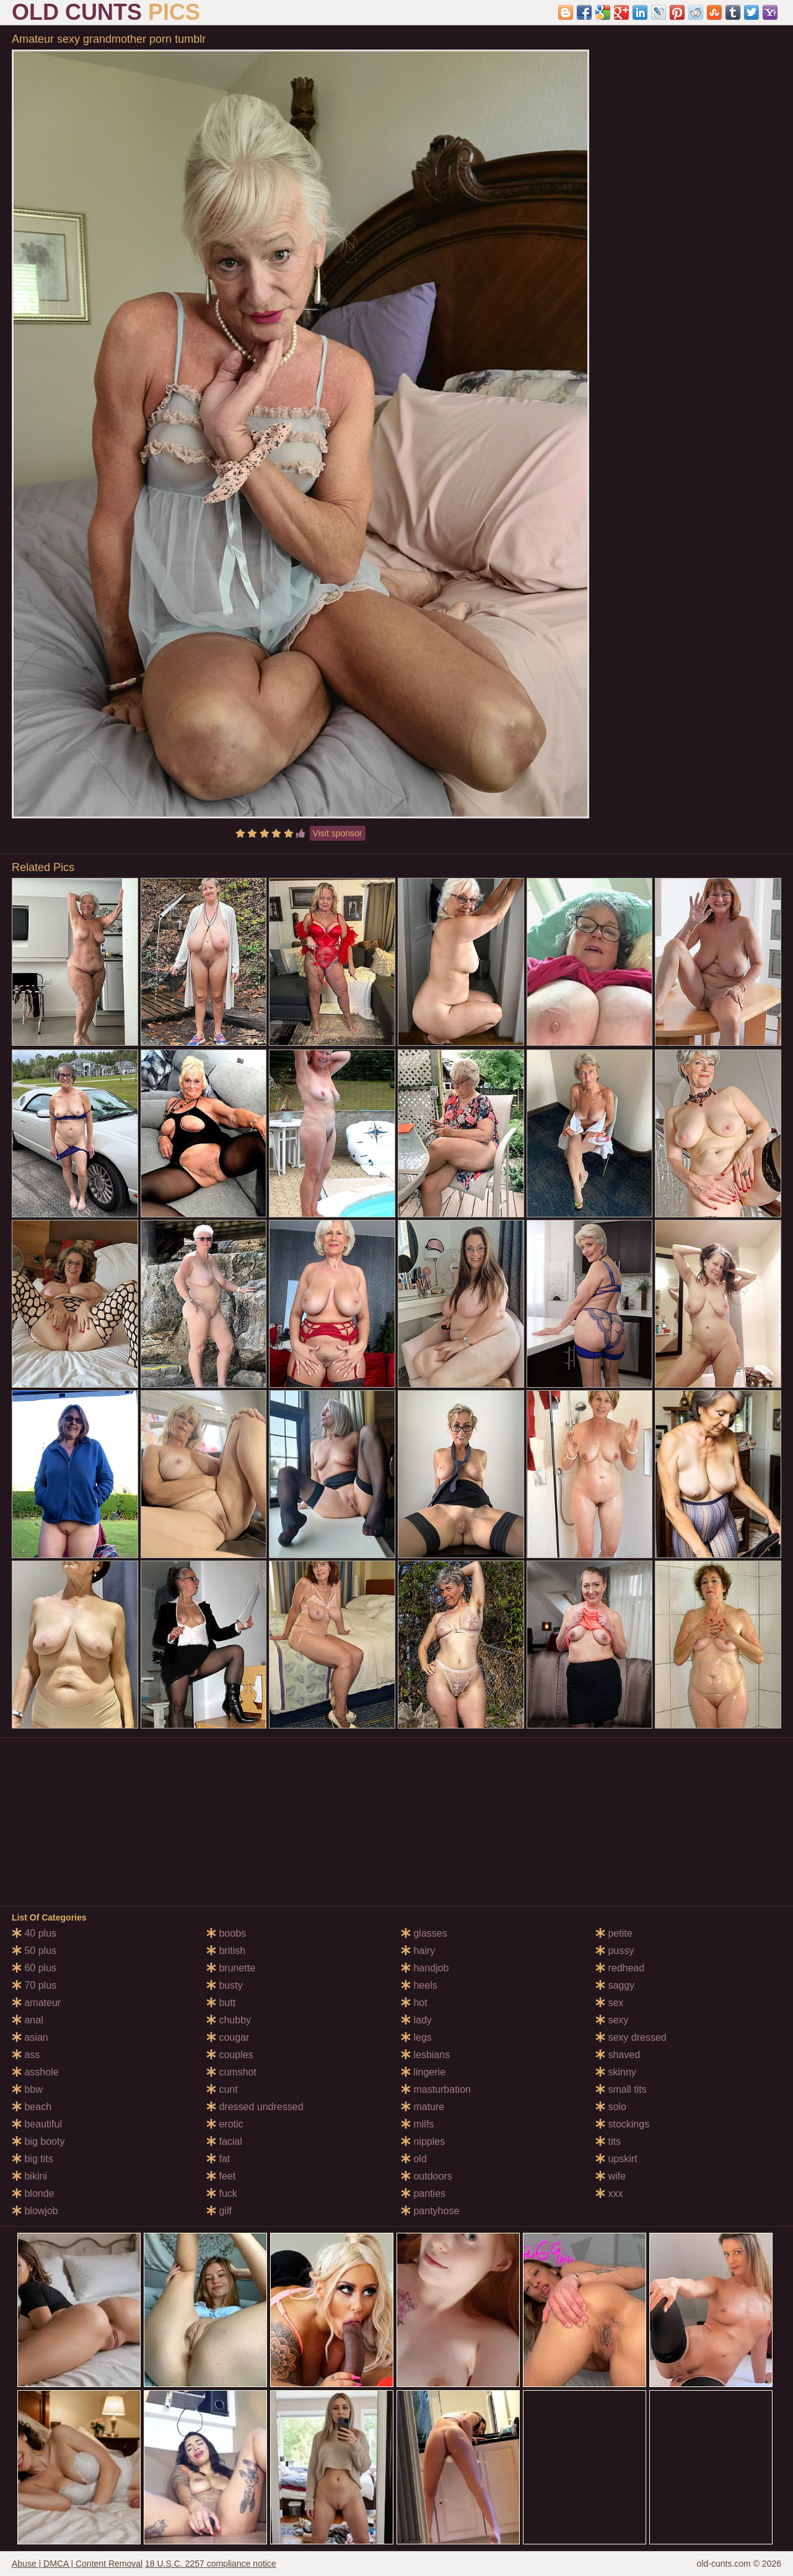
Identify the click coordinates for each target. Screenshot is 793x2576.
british (225, 1950)
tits (608, 2141)
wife (610, 2176)
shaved (617, 2054)
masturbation (436, 2089)
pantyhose (430, 2211)
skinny (615, 2072)
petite (614, 1933)
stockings (622, 2124)
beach (31, 2106)
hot (414, 2002)
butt (220, 2002)
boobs (226, 1933)
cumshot (231, 2072)
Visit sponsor (337, 833)
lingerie (423, 2072)
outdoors (426, 2176)
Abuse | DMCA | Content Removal (77, 2564)
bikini (29, 2176)
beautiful (37, 2124)
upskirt (616, 2158)
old (414, 2158)
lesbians (425, 2054)
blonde (33, 2193)
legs (416, 2037)
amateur (36, 2002)
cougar (227, 2037)
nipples (423, 2141)
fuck (221, 2193)
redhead (619, 1968)
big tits (32, 2158)
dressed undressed (255, 2106)
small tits (621, 2089)
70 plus (34, 1985)
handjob (425, 1968)
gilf (219, 2211)
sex (609, 2002)
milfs (417, 2124)
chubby (228, 2020)
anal (27, 2020)
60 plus (34, 1968)
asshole (35, 2072)
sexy (611, 2020)
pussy (614, 1950)
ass (26, 2054)
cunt (222, 2089)
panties (423, 2193)
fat (218, 2158)
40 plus (34, 1933)
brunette (230, 1968)
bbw (27, 2089)
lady (416, 2020)
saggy (614, 1985)
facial (224, 2141)
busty (224, 1985)
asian (30, 2037)
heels (419, 1985)
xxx (609, 2193)
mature (422, 2106)
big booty (38, 2141)
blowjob (35, 2211)
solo (610, 2106)
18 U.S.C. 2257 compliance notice (210, 2564)
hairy (418, 1950)
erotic (224, 2124)
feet (220, 2176)
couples (229, 2054)
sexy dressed (631, 2037)
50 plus (34, 1950)
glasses (424, 1933)
